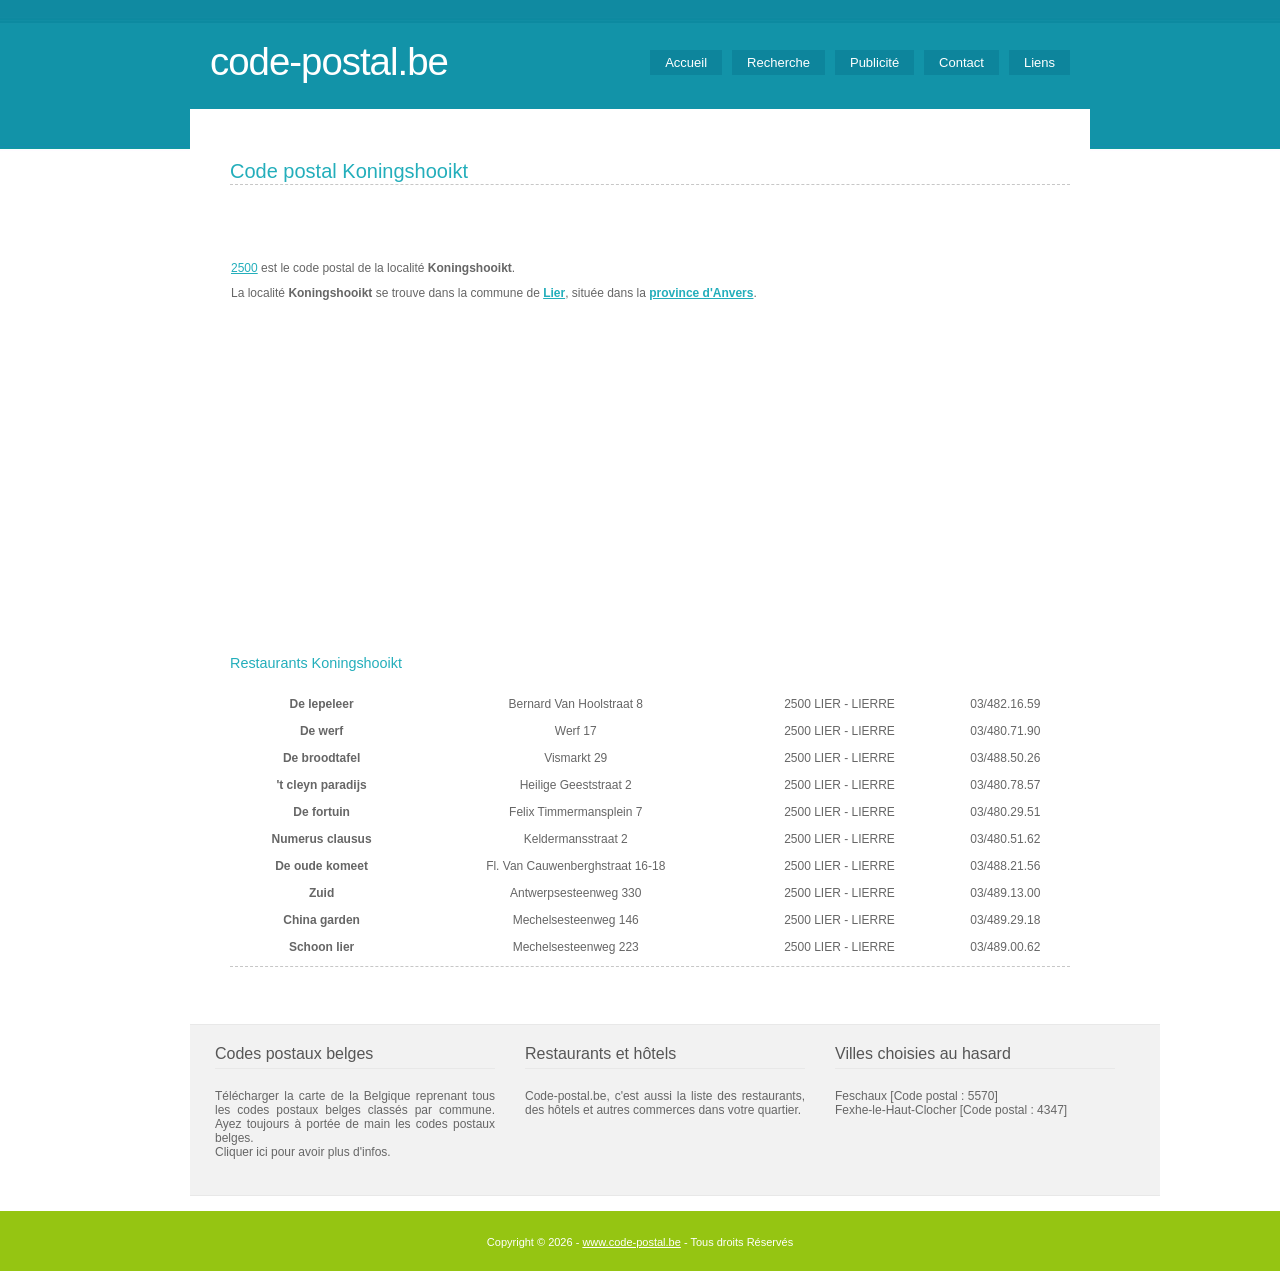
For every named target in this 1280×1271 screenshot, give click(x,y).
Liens (1039, 62)
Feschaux (861, 1096)
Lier (554, 293)
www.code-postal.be (631, 1242)
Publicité (874, 62)
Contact (961, 62)
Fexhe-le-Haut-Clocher (895, 1110)
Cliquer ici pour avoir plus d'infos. (303, 1152)
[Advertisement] (650, 497)
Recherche (778, 62)
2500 (244, 268)
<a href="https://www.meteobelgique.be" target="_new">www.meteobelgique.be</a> (956, 281)
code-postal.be (329, 61)
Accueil (686, 62)
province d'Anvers (701, 293)
